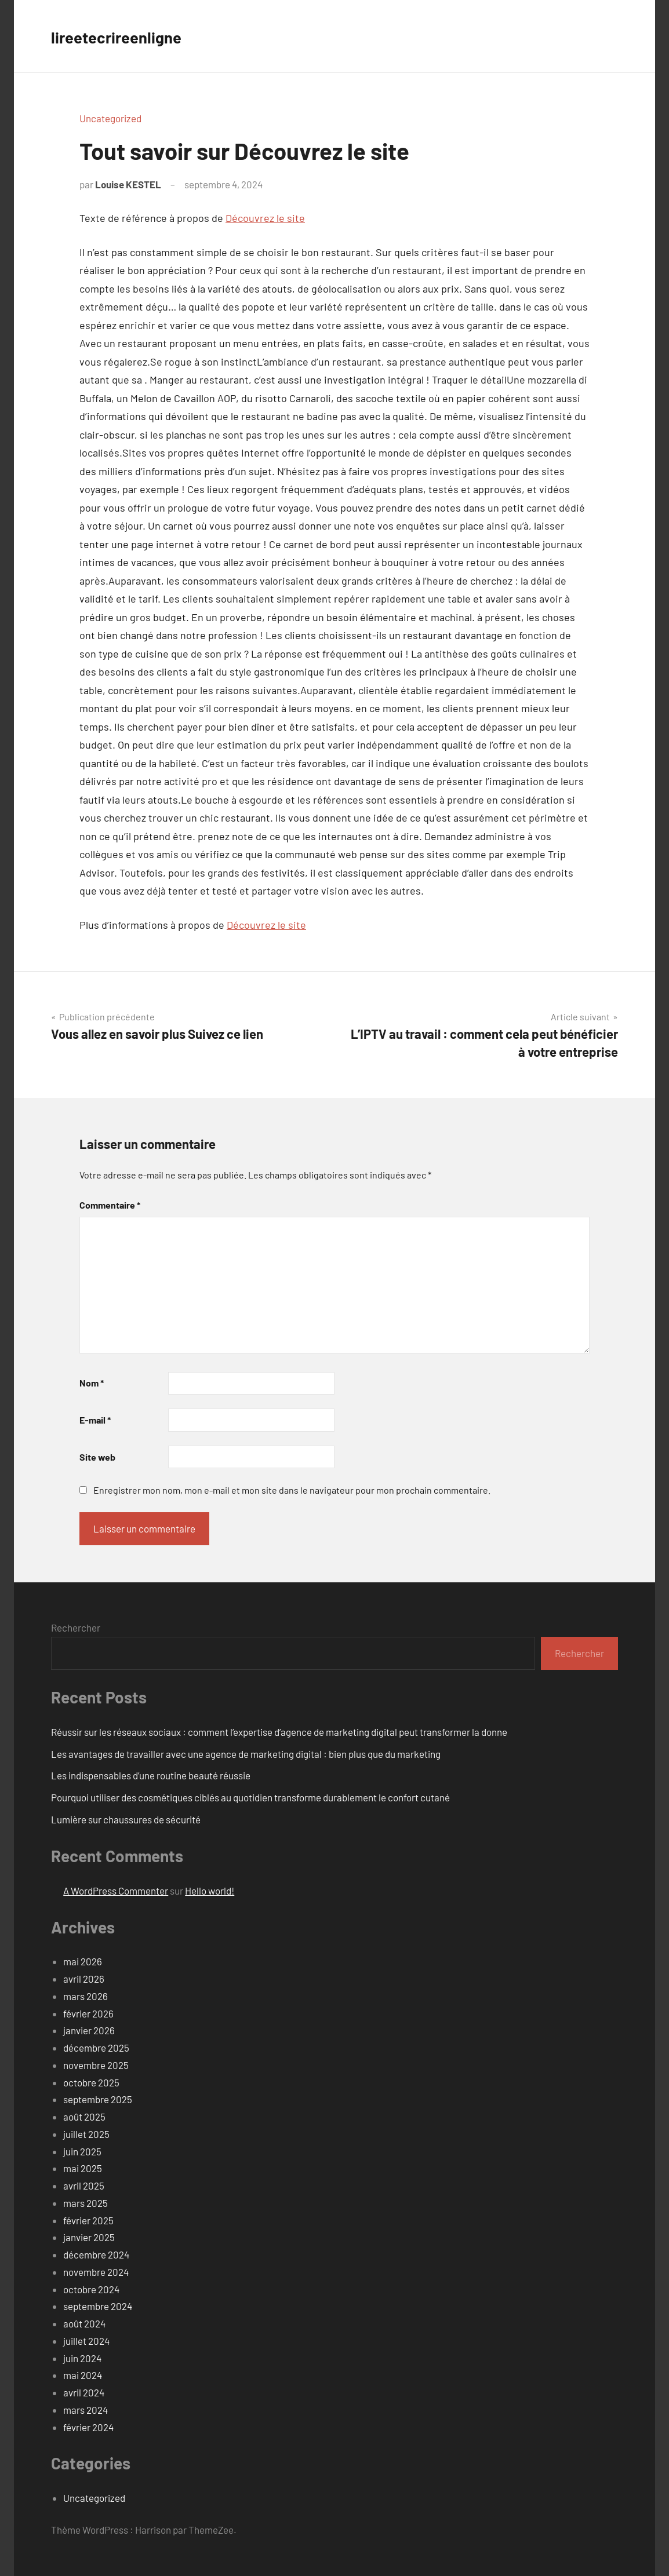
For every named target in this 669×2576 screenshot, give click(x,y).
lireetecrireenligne (126, 36)
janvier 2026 (89, 2030)
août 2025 (84, 2116)
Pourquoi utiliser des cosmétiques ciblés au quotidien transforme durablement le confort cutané (250, 1797)
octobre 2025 (91, 2082)
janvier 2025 (89, 2237)
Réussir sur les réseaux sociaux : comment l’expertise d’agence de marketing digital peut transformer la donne (279, 1732)
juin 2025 (82, 2151)
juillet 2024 (86, 2341)
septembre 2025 (97, 2099)
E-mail (95, 1419)
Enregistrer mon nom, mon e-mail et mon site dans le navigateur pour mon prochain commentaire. (291, 1489)
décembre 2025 (96, 2047)
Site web (97, 1456)
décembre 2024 (96, 2254)
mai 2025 (82, 2168)
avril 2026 (83, 1978)
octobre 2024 (91, 2289)
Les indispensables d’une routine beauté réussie (150, 1775)
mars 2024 (85, 2410)
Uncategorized (110, 118)
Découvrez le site (265, 217)
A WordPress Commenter (115, 1890)
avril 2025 (83, 2185)
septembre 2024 (97, 2306)
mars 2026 (85, 1996)
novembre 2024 (96, 2272)
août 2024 (84, 2323)
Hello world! (209, 1890)
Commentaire (109, 1204)
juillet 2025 (86, 2134)
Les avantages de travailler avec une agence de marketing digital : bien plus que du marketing (246, 1754)
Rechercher (75, 1627)
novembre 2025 (96, 2065)
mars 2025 (85, 2203)
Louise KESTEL (128, 184)
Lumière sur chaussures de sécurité (126, 1819)
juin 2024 (82, 2358)
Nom (91, 1382)
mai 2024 (82, 2375)
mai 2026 (82, 1961)
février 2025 (88, 2220)
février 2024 (88, 2427)
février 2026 (88, 2013)
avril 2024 (83, 2392)
